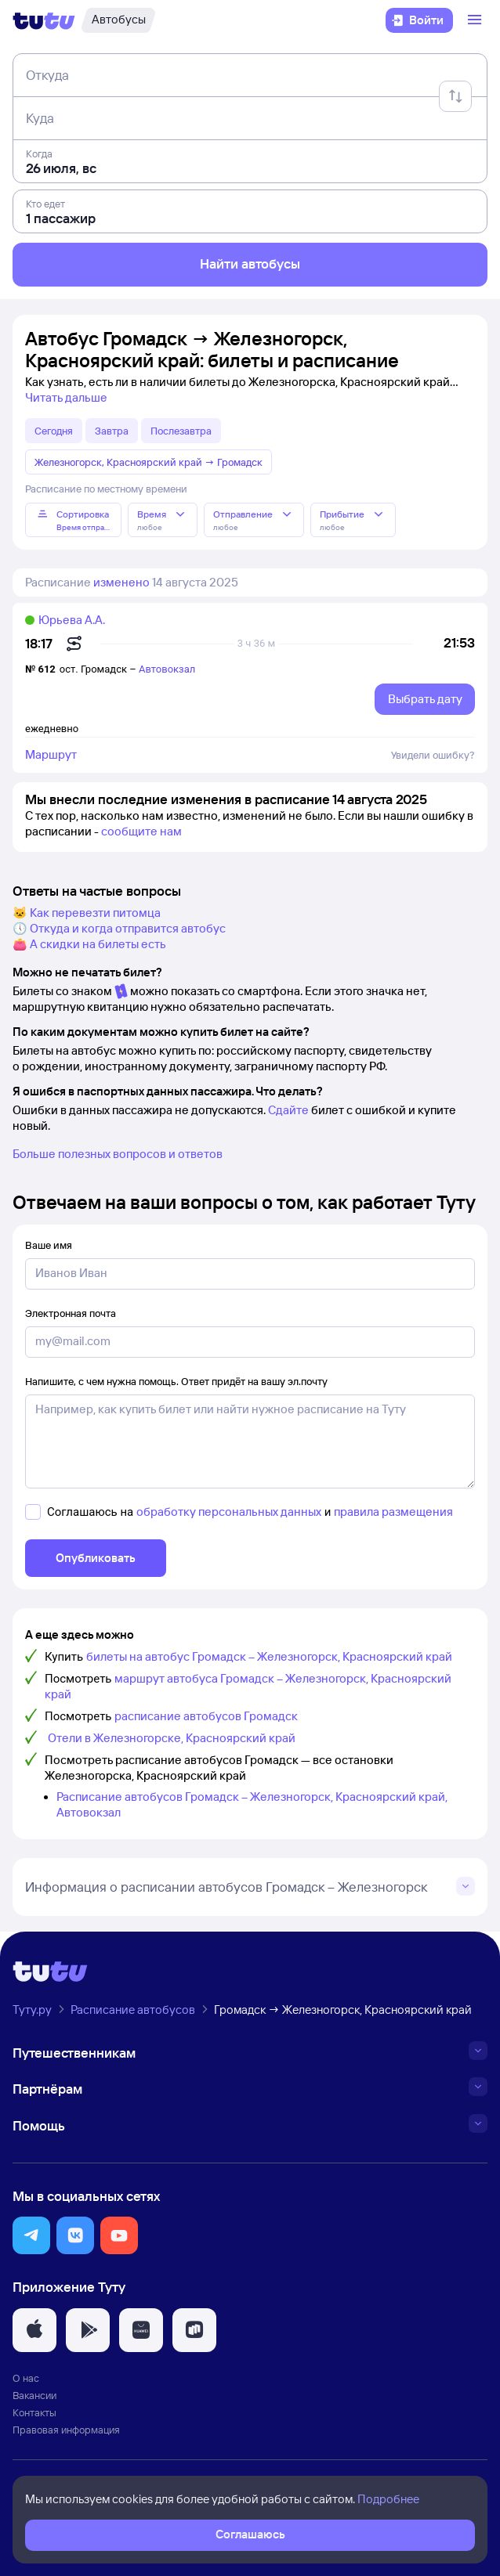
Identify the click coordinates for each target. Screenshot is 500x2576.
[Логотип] (44, 20)
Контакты (34, 2412)
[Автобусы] (118, 20)
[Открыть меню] (476, 20)
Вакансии (34, 2395)
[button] (31, 2235)
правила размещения (393, 1511)
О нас (26, 2378)
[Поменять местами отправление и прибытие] (455, 96)
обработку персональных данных (228, 1511)
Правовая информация (66, 2429)
